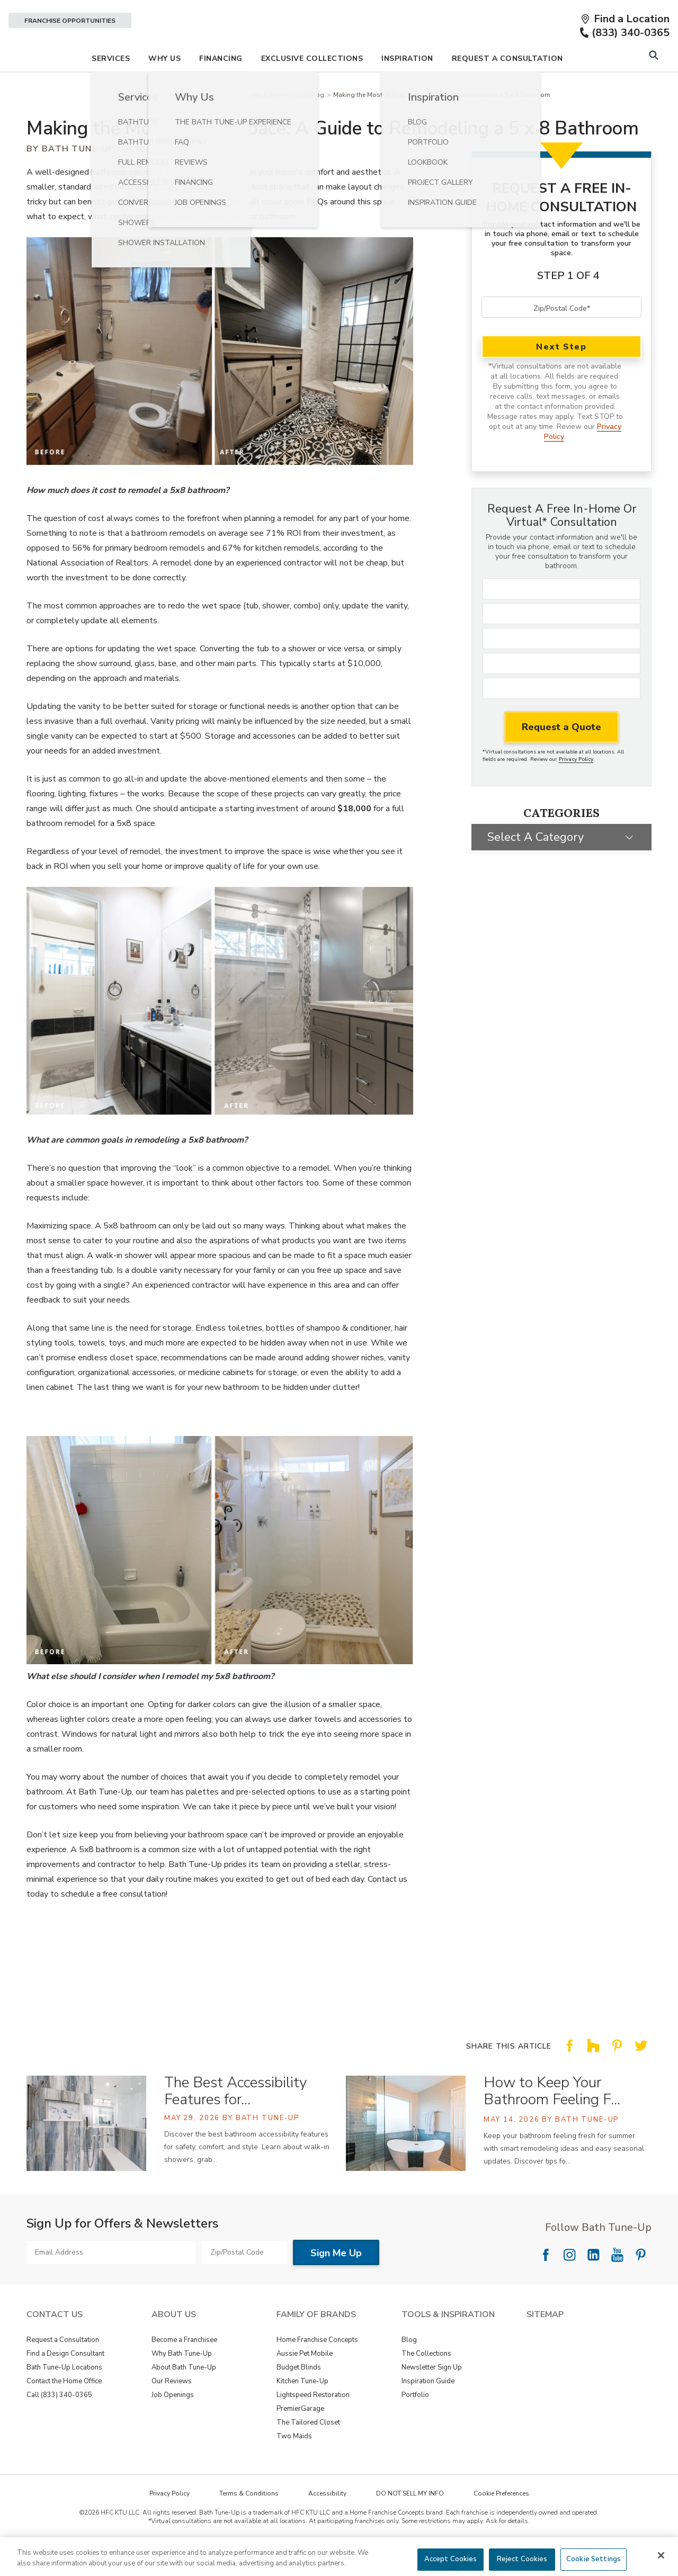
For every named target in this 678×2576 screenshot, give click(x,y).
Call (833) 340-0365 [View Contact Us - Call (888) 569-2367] (59, 2424)
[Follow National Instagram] (569, 2283)
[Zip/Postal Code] (561, 336)
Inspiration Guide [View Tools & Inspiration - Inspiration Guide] (428, 2410)
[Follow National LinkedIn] (593, 2283)
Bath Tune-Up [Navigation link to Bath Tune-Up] (148, 124)
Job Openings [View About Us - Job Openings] (172, 2424)
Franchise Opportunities (69, 20)
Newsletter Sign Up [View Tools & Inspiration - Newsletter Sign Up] (432, 2396)
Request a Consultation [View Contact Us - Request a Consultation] (62, 2369)
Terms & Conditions (249, 2522)
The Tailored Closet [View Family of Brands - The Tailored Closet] (308, 2451)
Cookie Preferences (501, 2522)
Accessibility (327, 2522)
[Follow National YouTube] (617, 2283)
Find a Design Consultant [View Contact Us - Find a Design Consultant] (65, 2382)
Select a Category (535, 866)
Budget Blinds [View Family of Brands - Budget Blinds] (298, 2396)
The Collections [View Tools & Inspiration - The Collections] (426, 2382)
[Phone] (561, 693)
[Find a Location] (625, 19)
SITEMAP (545, 2343)
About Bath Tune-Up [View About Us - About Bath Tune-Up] (183, 2396)
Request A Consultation (507, 88)
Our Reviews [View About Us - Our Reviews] (171, 2410)
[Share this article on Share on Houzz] (593, 2082)
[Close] (661, 2555)
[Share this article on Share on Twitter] (641, 2082)
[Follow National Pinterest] (641, 2283)
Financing (221, 88)
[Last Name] (561, 643)
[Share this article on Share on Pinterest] (617, 2082)
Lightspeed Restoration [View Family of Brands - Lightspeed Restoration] (313, 2424)
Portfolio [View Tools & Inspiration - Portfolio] (415, 2424)
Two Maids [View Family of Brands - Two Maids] (294, 2465)
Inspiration (407, 88)
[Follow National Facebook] (545, 2283)
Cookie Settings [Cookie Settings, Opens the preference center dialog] (593, 2559)
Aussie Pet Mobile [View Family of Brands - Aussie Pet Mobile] (304, 2382)
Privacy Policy (576, 789)
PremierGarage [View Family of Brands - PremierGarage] (300, 2438)
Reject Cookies (522, 2559)
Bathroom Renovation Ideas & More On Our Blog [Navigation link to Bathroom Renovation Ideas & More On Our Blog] (251, 124)
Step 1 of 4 (568, 305)
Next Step (561, 376)
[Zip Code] (561, 718)
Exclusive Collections (312, 88)
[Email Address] (110, 2281)
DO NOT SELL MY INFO (410, 2522)
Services (111, 88)
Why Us (164, 88)
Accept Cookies (450, 2559)
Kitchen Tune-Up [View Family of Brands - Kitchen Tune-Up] (302, 2410)
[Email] (561, 668)
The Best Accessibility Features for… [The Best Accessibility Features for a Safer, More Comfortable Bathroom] (235, 2120)
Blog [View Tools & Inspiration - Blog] (409, 2369)
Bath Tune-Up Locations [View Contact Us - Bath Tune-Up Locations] (64, 2396)
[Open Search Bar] (653, 86)
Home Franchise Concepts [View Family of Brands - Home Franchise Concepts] (317, 2369)
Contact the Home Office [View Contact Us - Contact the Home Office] (64, 2410)
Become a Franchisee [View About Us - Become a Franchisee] (184, 2369)
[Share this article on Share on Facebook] (569, 2082)
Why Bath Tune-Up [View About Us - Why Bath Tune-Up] (181, 2382)
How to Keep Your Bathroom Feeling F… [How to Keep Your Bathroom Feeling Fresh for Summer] (552, 2120)
